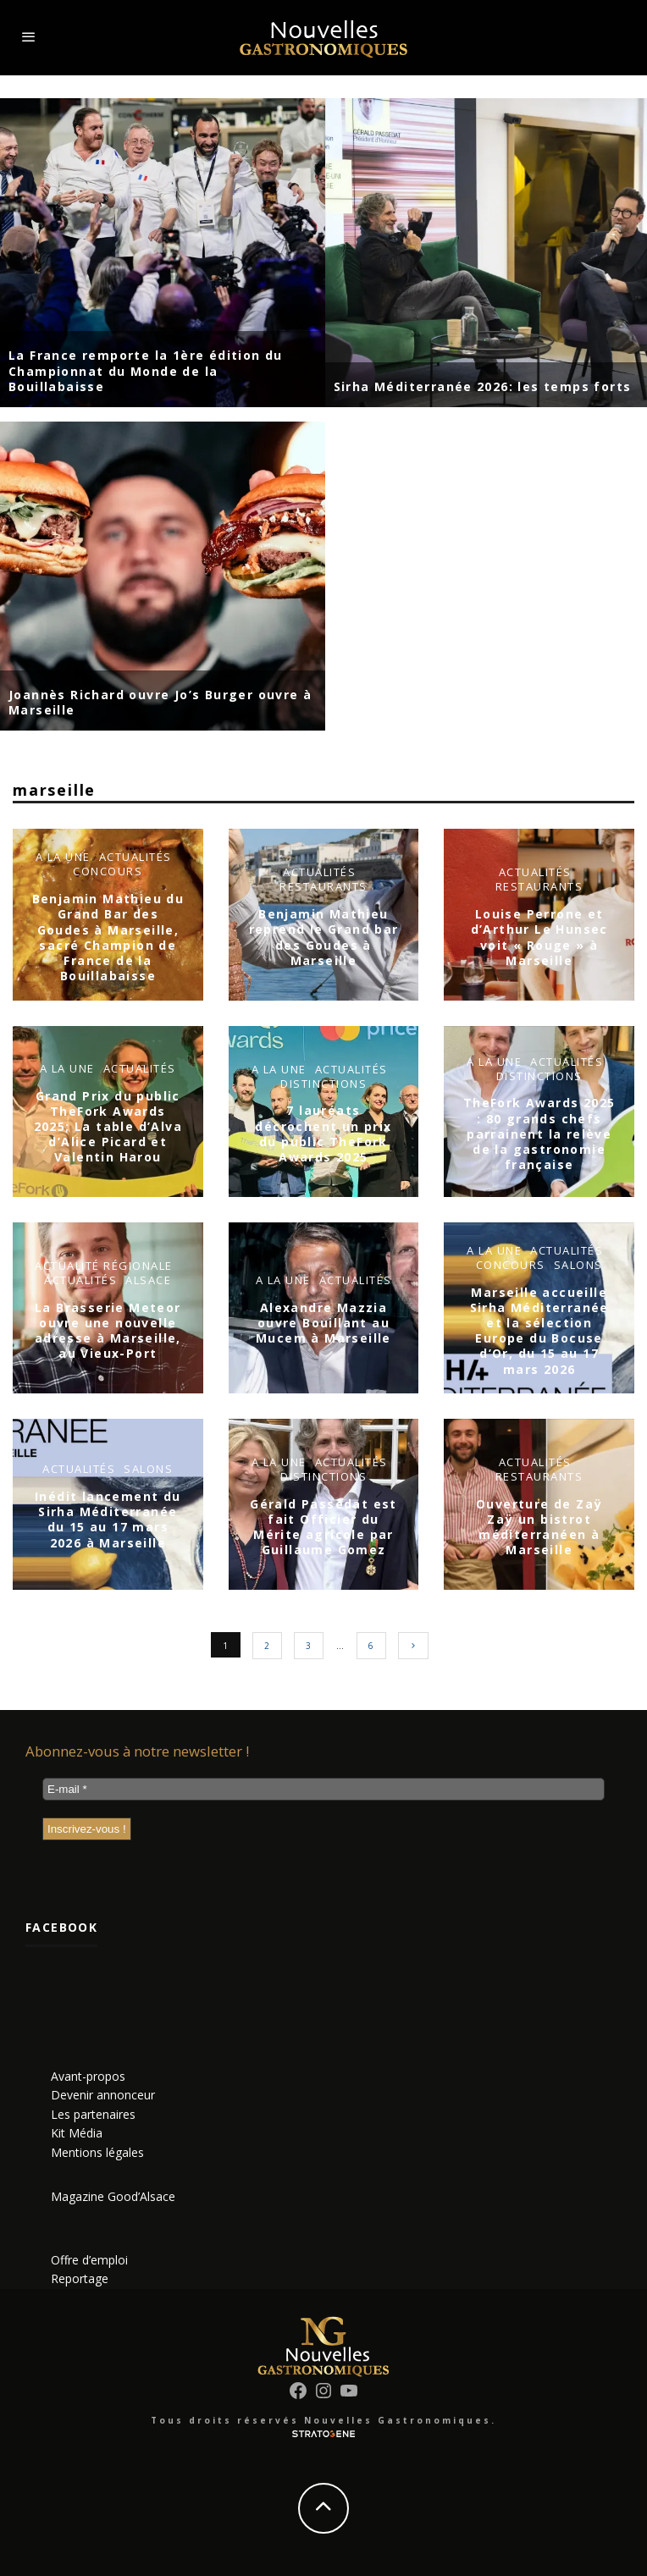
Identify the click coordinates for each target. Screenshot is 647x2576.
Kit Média (76, 2133)
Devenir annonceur (103, 2095)
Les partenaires (93, 2114)
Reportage (79, 2278)
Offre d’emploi (89, 2260)
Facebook (61, 1927)
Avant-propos (88, 2076)
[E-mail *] (323, 1789)
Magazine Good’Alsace (113, 2196)
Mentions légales (97, 2152)
